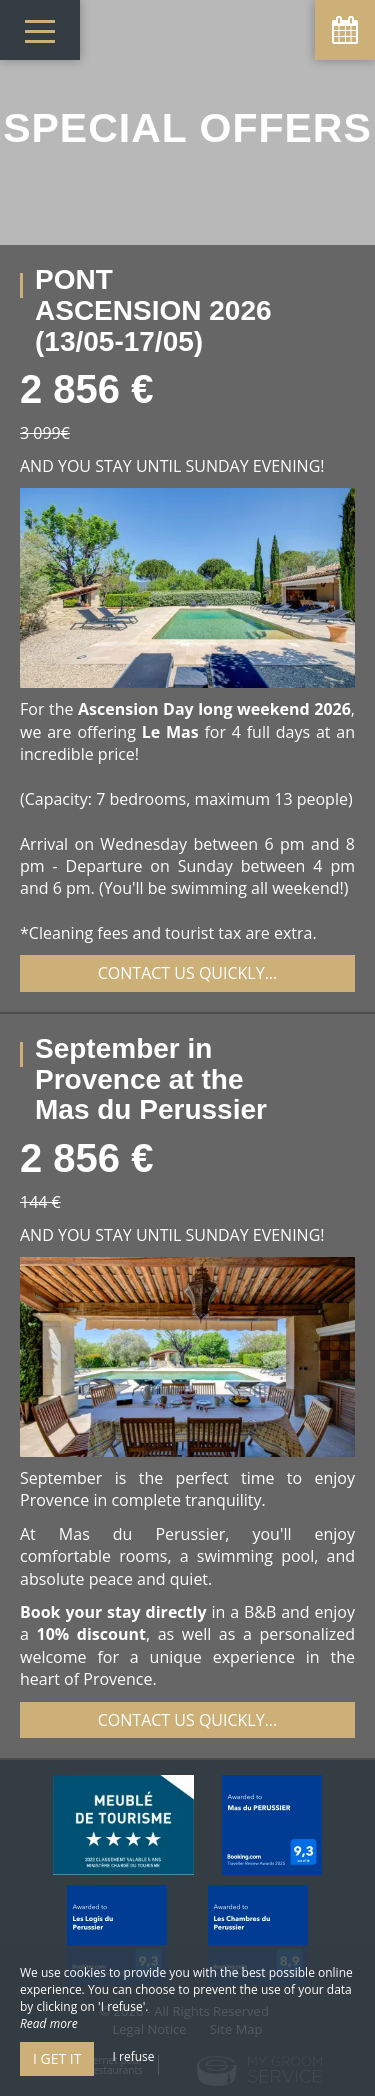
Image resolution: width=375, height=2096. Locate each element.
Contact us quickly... (188, 973)
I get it (57, 2058)
